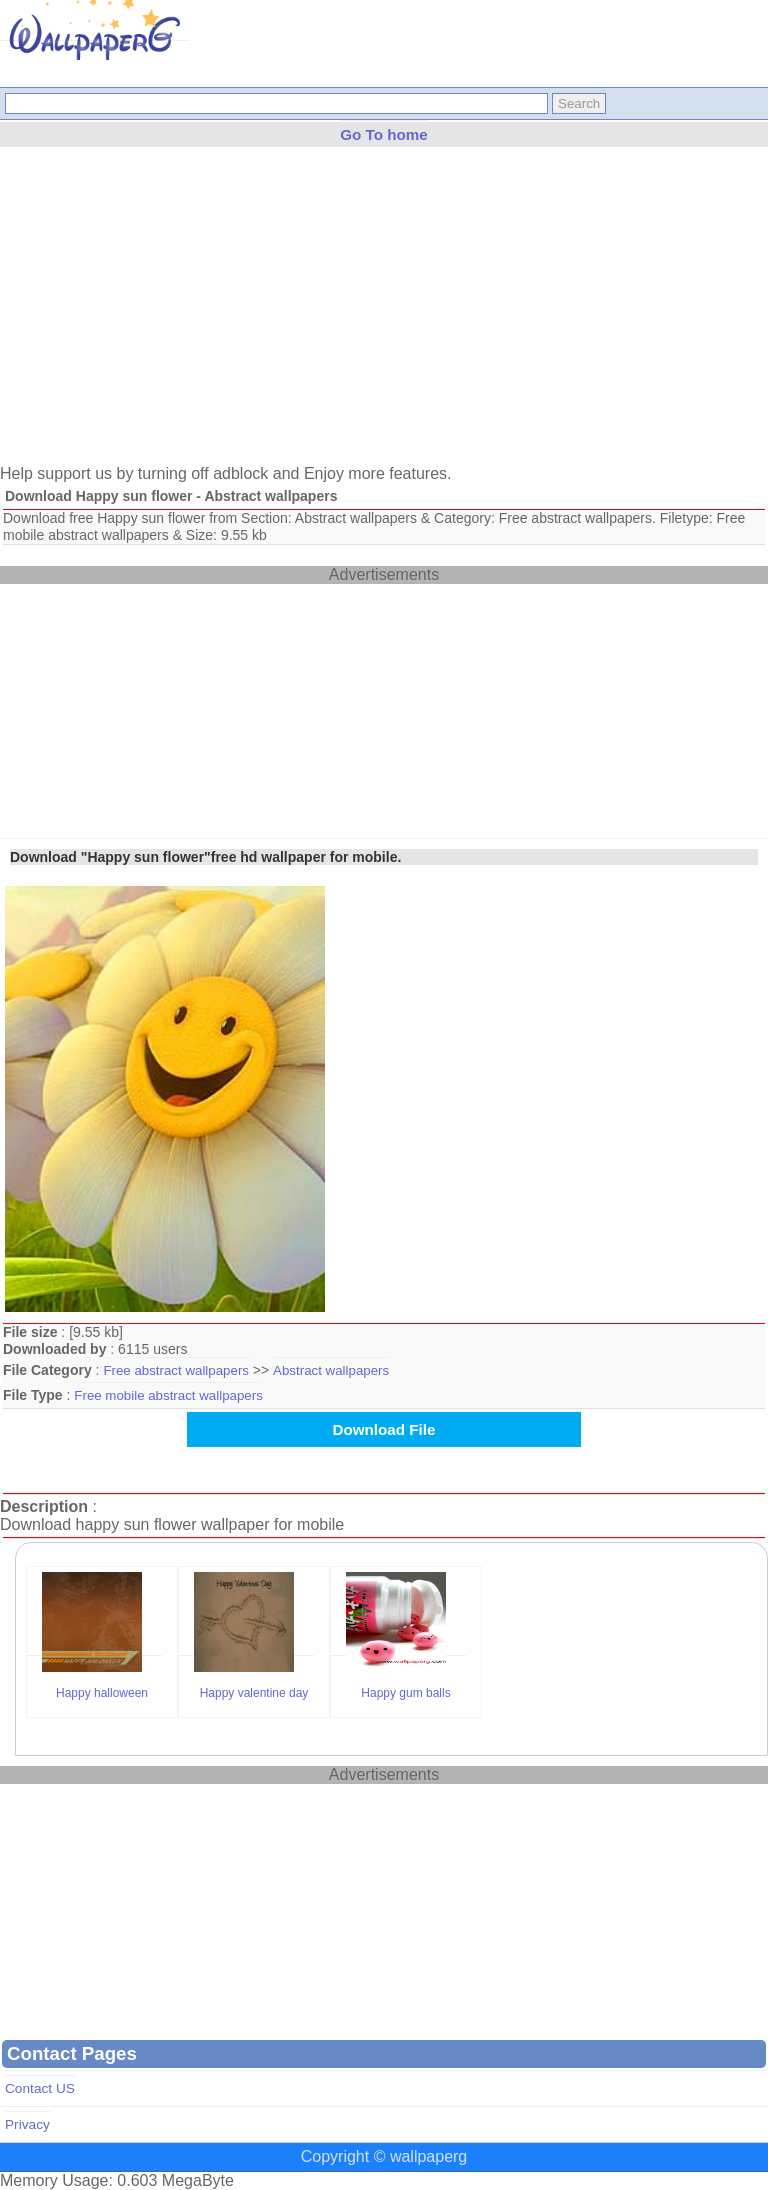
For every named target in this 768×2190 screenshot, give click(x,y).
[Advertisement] (384, 315)
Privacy (27, 2124)
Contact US (40, 2088)
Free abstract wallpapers (176, 1370)
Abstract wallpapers (331, 1370)
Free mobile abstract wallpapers (168, 1395)
